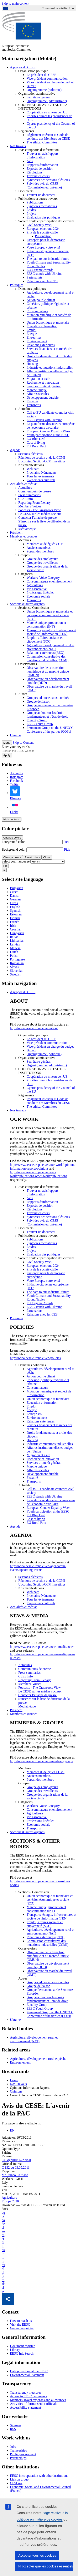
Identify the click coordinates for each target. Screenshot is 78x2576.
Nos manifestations (31, 465)
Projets (31, 213)
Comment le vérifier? (58, 8)
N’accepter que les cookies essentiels (45, 2566)
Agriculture (9, 2197)
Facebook (16, 780)
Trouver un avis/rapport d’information (42, 155)
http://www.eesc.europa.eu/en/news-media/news (42, 1646)
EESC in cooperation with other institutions (39, 2475)
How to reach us (21, 2320)
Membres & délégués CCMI (45, 544)
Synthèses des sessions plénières (48, 180)
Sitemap (15, 2425)
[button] (8, 2299)
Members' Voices (29, 506)
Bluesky (15, 793)
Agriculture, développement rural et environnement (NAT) (50, 647)
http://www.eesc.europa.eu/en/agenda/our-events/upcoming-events (38, 1568)
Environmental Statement (27, 2375)
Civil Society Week (39, 225)
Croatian (15, 929)
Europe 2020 (10, 2201)
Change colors (12, 837)
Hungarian (17, 933)
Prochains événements (41, 472)
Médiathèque (27, 529)
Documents (25, 191)
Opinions (16, 2091)
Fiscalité (32, 401)
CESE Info (25, 499)
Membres (24, 540)
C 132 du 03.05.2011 (16, 2167)
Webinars (33, 469)
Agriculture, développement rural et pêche (38, 2058)
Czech (14, 892)
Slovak (14, 967)
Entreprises (34, 337)
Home (14, 2080)
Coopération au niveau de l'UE (47, 112)
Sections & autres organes (27, 604)
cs (3, 2216)
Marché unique (37, 390)
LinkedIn (16, 773)
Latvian (15, 944)
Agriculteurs (35, 585)
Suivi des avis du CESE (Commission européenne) (44, 185)
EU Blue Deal (36, 439)
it (3, 2254)
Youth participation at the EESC (48, 435)
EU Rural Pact (36, 446)
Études (31, 210)
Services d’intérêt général (44, 386)
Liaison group (19, 2479)
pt (3, 2276)
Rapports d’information (42, 165)
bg (3, 2212)
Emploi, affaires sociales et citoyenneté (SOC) (45, 639)
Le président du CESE (41, 75)
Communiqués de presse (34, 491)
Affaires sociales (38, 393)
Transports (34, 405)
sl (3, 2287)
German (15, 899)
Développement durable (42, 397)
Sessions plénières (30, 454)
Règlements (26, 131)
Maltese (15, 948)
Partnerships (18, 2458)
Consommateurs (37, 311)
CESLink (16, 2483)
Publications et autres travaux (38, 198)
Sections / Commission (33, 607)
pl (3, 2272)
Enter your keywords (16, 746)
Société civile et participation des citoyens (46, 221)
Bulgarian (16, 888)
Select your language (16, 861)
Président (16, 532)
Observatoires (27, 664)
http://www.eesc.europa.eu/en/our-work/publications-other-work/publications (38, 1174)
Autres (22, 694)
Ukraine (15, 735)
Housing (32, 363)
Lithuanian (17, 940)
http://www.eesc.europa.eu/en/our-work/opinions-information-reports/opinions (43, 1166)
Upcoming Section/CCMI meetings (42, 461)
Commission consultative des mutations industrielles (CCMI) (47, 658)
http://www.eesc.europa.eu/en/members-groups (41, 1761)
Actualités (25, 487)
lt (3, 2257)
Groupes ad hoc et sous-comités (48, 697)
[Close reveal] (4, 870)
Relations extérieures (41, 345)
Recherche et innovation (43, 382)
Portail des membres (40, 551)
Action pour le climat (41, 300)
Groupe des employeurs (42, 559)
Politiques (16, 285)
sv (3, 2291)
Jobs (13, 2446)
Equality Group (37, 720)
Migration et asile (38, 378)
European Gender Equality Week (48, 431)
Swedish (15, 974)
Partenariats (34, 277)
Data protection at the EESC (29, 2371)
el (3, 2227)
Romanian (17, 963)
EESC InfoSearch (21, 2353)
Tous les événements (40, 476)
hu (3, 2250)
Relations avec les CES (42, 281)
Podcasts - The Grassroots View (39, 510)
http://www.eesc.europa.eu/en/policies (35, 1358)
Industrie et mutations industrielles (50, 367)
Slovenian (16, 970)
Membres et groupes (23, 536)
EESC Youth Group (40, 724)
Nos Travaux (18, 2084)
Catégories (25, 574)
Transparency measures (25, 2392)
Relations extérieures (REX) (45, 652)
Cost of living (36, 442)
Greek (14, 903)
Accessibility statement (25, 2407)
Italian (14, 937)
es (3, 2235)
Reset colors (32, 857)
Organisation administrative (36, 93)
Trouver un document (41, 195)
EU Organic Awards (40, 270)
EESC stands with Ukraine (44, 273)
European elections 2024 (43, 228)
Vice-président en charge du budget (50, 82)
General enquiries (21, 2328)
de (3, 2224)
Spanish (15, 910)
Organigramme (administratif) (47, 101)
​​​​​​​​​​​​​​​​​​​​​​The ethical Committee (42, 142)
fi (3, 2242)
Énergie (32, 333)
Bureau (31, 86)
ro (3, 2280)
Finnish (15, 918)
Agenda (15, 450)
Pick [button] (66, 842)
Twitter (15, 784)
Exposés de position (40, 168)
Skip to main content (15, 3)
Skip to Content (23, 742)
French (14, 922)
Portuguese (17, 959)
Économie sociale (38, 596)
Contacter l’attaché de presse (37, 517)
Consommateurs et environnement (49, 581)
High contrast (11, 819)
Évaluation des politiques (43, 217)
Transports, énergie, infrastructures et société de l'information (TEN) (51, 632)
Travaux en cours (38, 176)
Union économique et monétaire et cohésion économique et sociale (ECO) (50, 615)
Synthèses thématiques (42, 206)
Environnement (37, 341)
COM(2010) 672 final (16, 2160)
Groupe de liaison (38, 701)
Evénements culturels (41, 480)
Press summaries (29, 495)
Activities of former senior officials (33, 2403)
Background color (14, 849)
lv (3, 2261)
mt (3, 2265)
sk (3, 2284)
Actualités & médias (23, 484)
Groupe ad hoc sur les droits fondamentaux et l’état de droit (47, 714)
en (3, 2231)
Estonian (16, 914)
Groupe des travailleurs (42, 562)
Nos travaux (18, 146)
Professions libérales (40, 592)
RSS (13, 2429)
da (3, 2220)
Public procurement (23, 2454)
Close (46, 857)
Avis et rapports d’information (38, 150)
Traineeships (18, 2450)
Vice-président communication (47, 78)
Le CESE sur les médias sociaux (40, 514)
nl (3, 2269)
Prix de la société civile (42, 232)
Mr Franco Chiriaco (15, 2175)
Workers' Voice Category (43, 577)
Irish (13, 925)
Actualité (24, 409)
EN (12, 2130)
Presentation (43, 236)
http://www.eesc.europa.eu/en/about (34, 1028)
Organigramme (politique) (44, 90)
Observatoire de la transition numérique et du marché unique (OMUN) (48, 671)
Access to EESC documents (28, 2396)
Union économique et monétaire (48, 322)
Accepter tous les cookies (37, 2555)
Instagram (16, 777)
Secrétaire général (39, 97)
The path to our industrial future (48, 258)
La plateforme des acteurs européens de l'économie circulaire (51, 425)
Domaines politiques (32, 288)
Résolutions (34, 172)
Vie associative (37, 589)
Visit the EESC (20, 2324)
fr (3, 2246)
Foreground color (13, 842)
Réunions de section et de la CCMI (41, 457)
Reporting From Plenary (34, 502)
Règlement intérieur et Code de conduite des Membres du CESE (48, 136)
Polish (14, 955)
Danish (14, 895)
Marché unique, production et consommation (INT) (46, 624)
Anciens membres (39, 547)
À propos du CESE (22, 67)
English (15, 907)
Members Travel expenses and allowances (38, 2400)
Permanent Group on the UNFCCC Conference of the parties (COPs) (50, 729)
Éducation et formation (42, 326)
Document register (22, 2346)
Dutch (14, 952)
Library (15, 2349)
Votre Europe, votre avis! (43, 247)
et (3, 2239)
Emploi (31, 330)
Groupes (24, 555)
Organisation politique (33, 71)
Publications (35, 202)
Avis (30, 161)
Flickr (15, 807)
